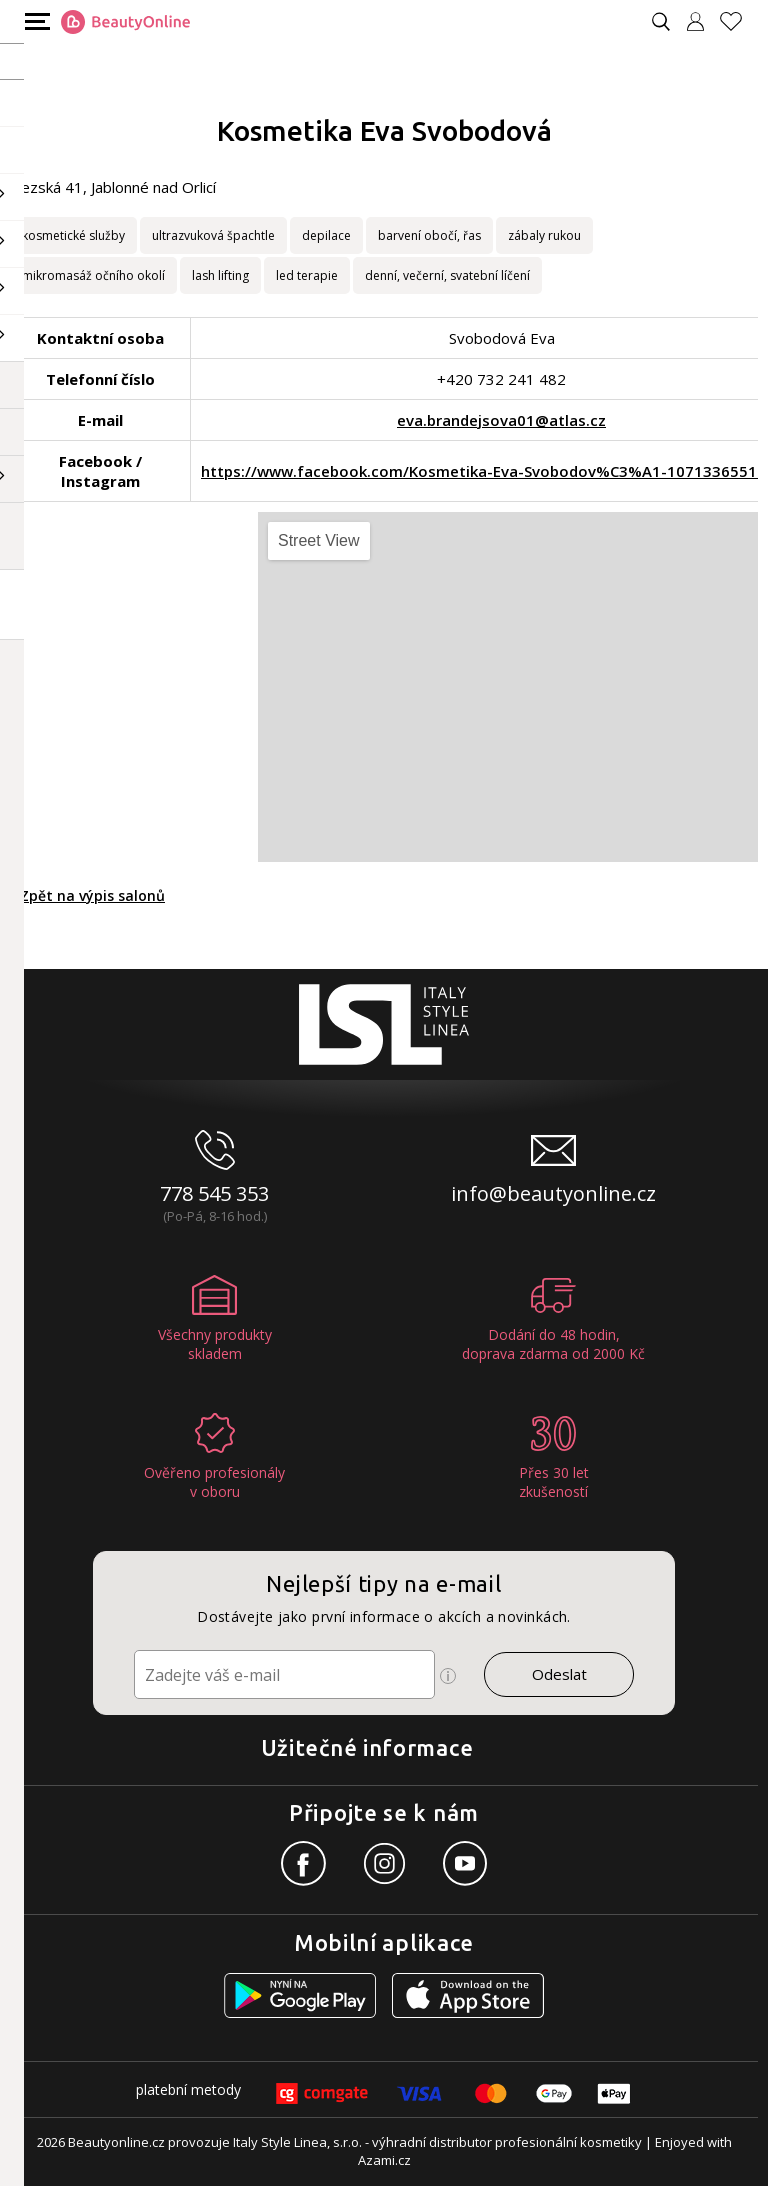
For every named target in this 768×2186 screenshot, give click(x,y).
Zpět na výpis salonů (92, 895)
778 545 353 (214, 1193)
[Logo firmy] (125, 22)
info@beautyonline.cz (553, 1193)
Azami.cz (384, 2160)
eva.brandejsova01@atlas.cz (501, 420)
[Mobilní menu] (35, 20)
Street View (319, 540)
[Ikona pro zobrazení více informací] (448, 1676)
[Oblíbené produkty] (739, 21)
